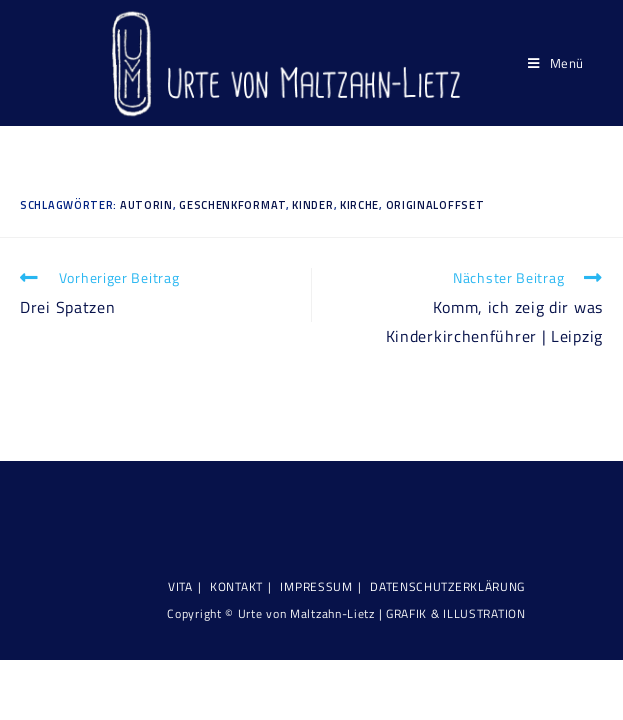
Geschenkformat (232, 205)
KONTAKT (236, 586)
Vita (180, 586)
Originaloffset (435, 205)
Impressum (316, 586)
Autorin (146, 205)
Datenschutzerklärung (447, 586)
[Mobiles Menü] (556, 63)
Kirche (359, 205)
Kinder (312, 205)
